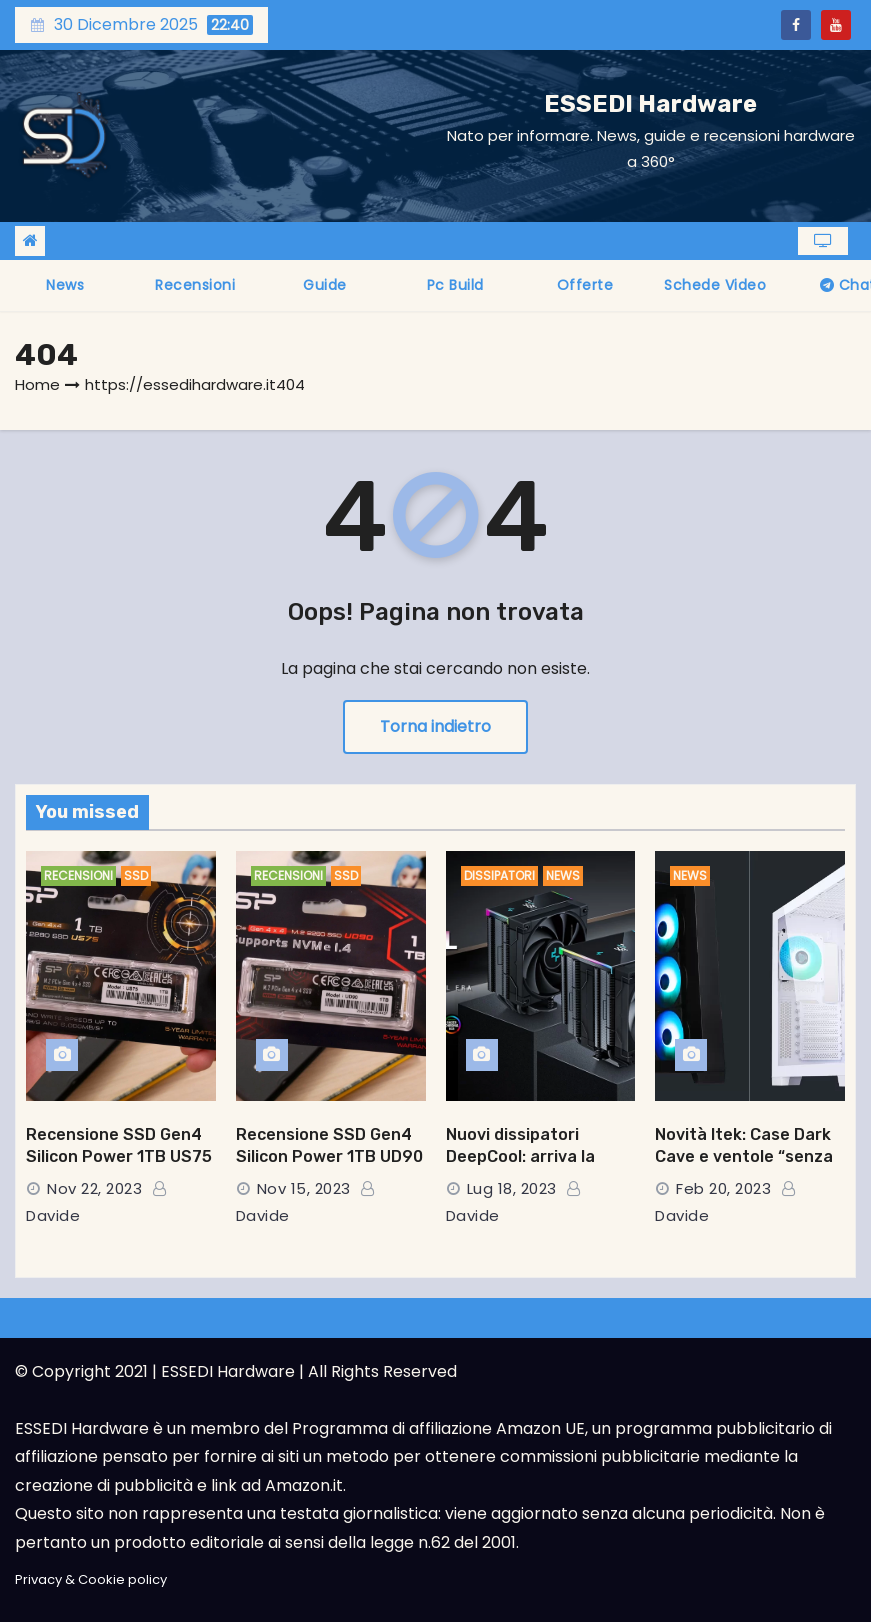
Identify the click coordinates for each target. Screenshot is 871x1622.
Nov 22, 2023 (94, 1188)
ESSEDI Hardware (650, 104)
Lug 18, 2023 (512, 1188)
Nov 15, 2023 (304, 1188)
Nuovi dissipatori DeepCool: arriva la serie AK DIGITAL (520, 1156)
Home (37, 384)
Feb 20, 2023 (723, 1188)
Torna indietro (435, 726)
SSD (136, 875)
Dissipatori (499, 875)
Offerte (585, 285)
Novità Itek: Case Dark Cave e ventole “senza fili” (744, 1156)
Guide (325, 285)
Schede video (715, 285)
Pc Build (455, 285)
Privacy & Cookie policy (91, 1579)
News (65, 285)
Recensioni (195, 285)
